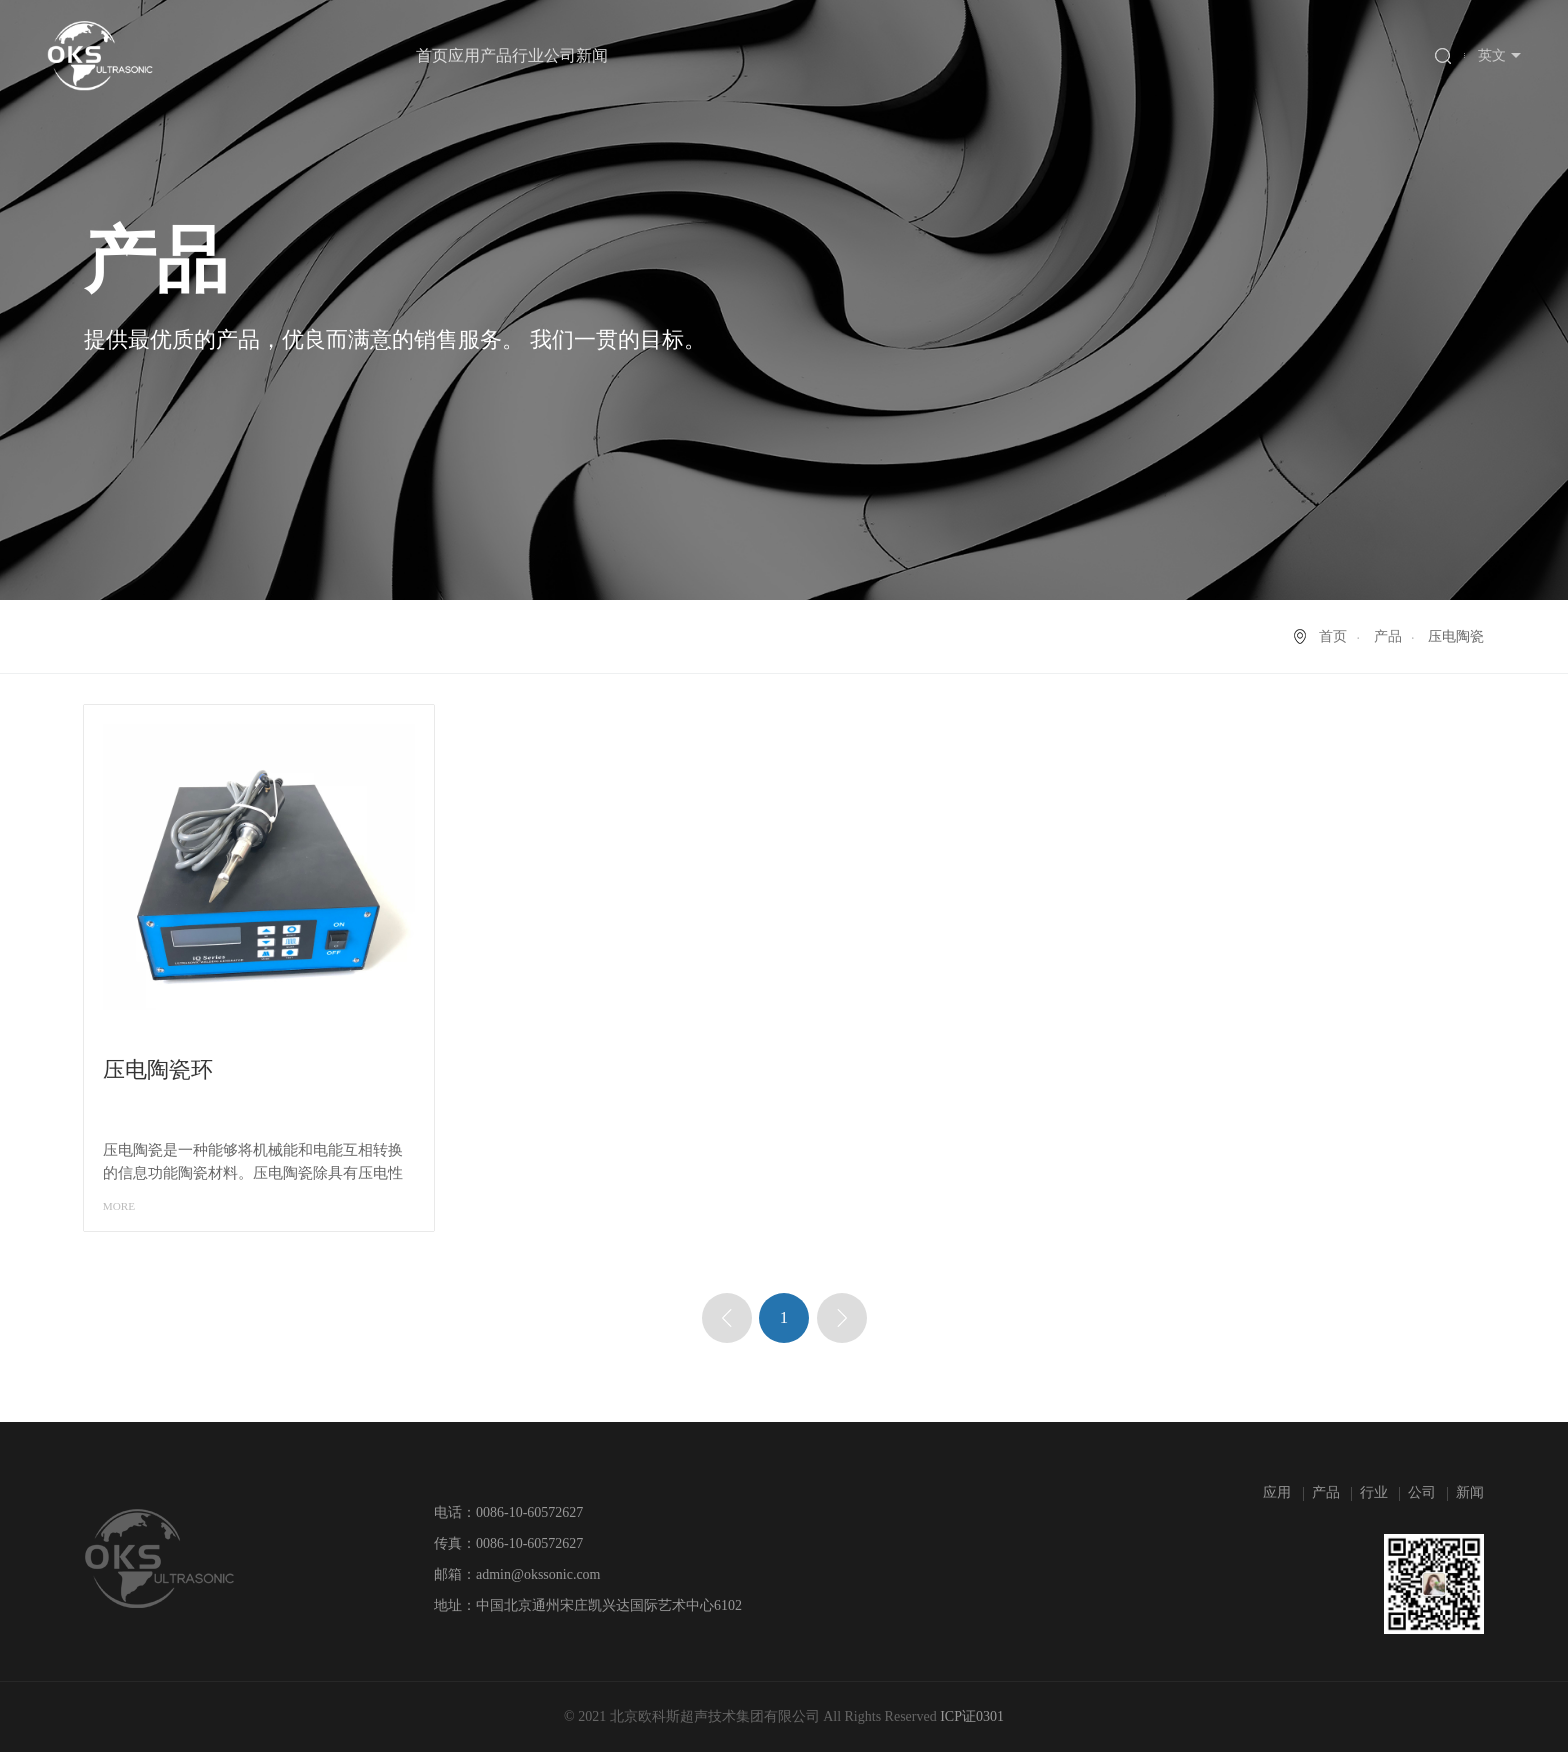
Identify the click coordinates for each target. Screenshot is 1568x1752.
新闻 (592, 55)
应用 (464, 55)
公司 (560, 55)
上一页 (727, 1318)
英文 (1492, 55)
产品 (496, 55)
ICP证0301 (972, 1716)
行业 (528, 55)
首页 (432, 55)
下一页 (842, 1318)
